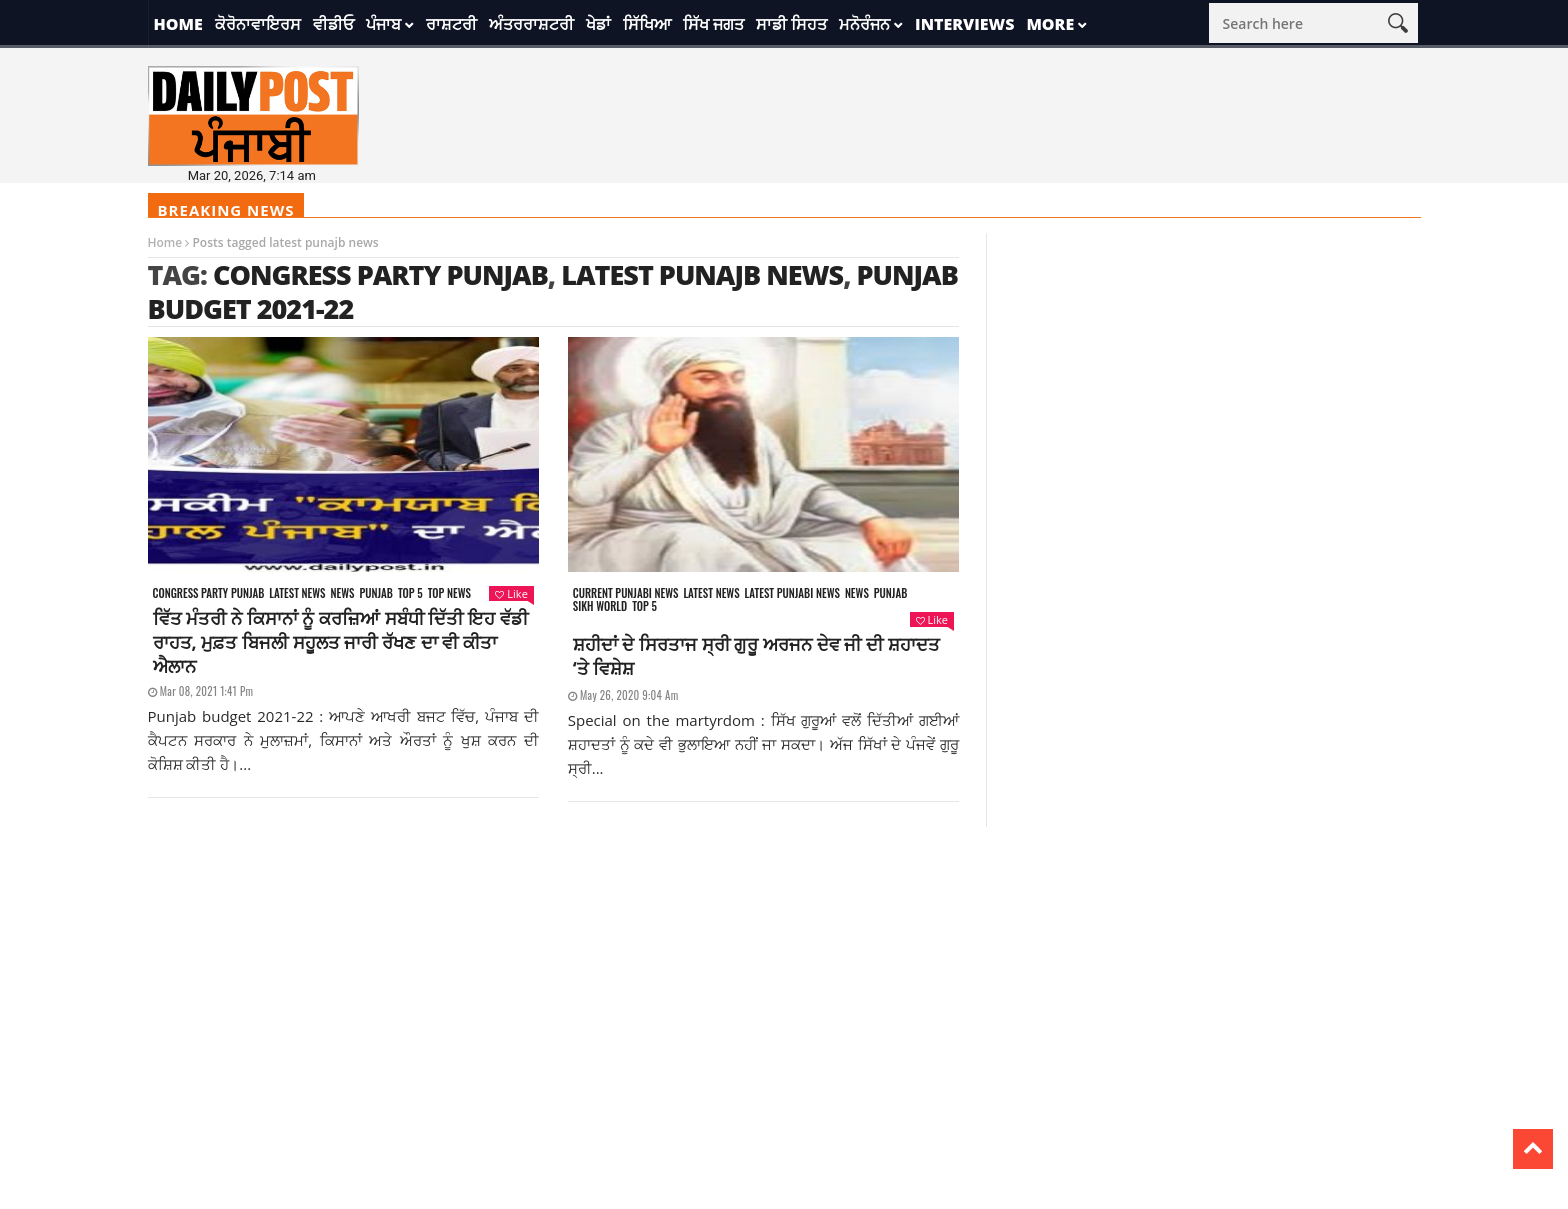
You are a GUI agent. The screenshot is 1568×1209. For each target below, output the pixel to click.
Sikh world (600, 606)
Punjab (375, 593)
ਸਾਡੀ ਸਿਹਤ (791, 24)
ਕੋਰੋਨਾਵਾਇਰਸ (258, 24)
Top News (449, 593)
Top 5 (410, 593)
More (1050, 24)
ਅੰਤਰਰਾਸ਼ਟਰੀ (531, 24)
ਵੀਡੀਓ (333, 24)
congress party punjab (380, 274)
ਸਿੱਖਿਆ (647, 24)
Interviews (964, 24)
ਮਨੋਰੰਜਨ (864, 24)
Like (511, 593)
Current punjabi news (626, 593)
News (342, 593)
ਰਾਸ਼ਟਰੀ (451, 24)
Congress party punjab (209, 593)
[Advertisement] (784, 967)
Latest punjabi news (792, 593)
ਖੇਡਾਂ (598, 24)
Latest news (297, 593)
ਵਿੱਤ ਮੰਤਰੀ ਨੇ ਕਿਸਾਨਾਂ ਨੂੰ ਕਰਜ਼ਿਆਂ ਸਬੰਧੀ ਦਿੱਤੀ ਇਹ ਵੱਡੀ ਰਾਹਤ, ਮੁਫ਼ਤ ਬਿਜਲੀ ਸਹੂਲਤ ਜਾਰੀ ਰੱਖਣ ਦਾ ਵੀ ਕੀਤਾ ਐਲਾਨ (340, 642)
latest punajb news (702, 274)
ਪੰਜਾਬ (383, 24)
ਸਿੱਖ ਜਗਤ (713, 24)
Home (178, 24)
